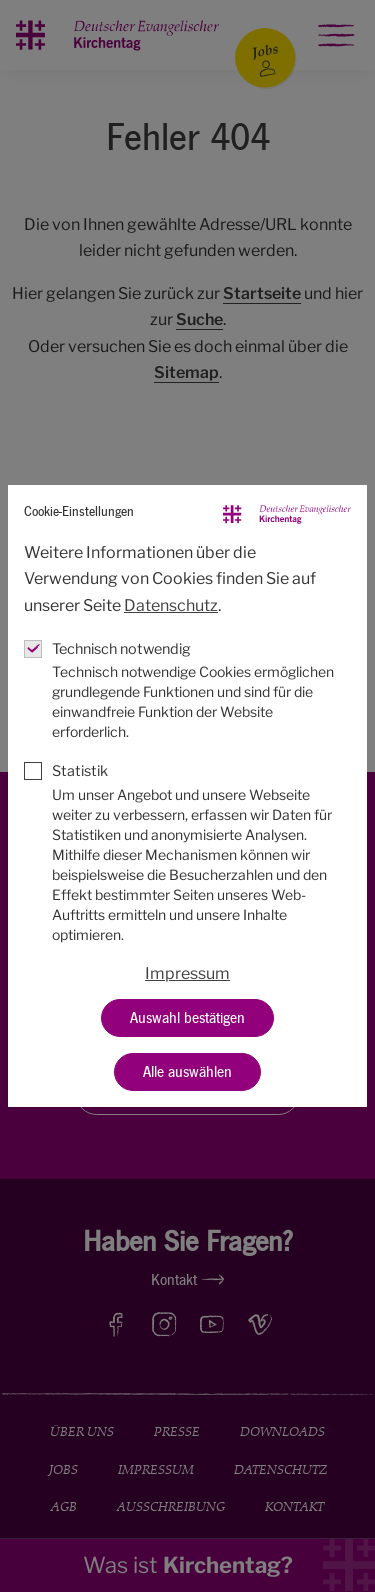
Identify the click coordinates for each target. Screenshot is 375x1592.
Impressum (187, 973)
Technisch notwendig (121, 649)
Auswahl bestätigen (187, 1018)
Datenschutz (171, 605)
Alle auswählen (187, 1072)
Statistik (80, 771)
